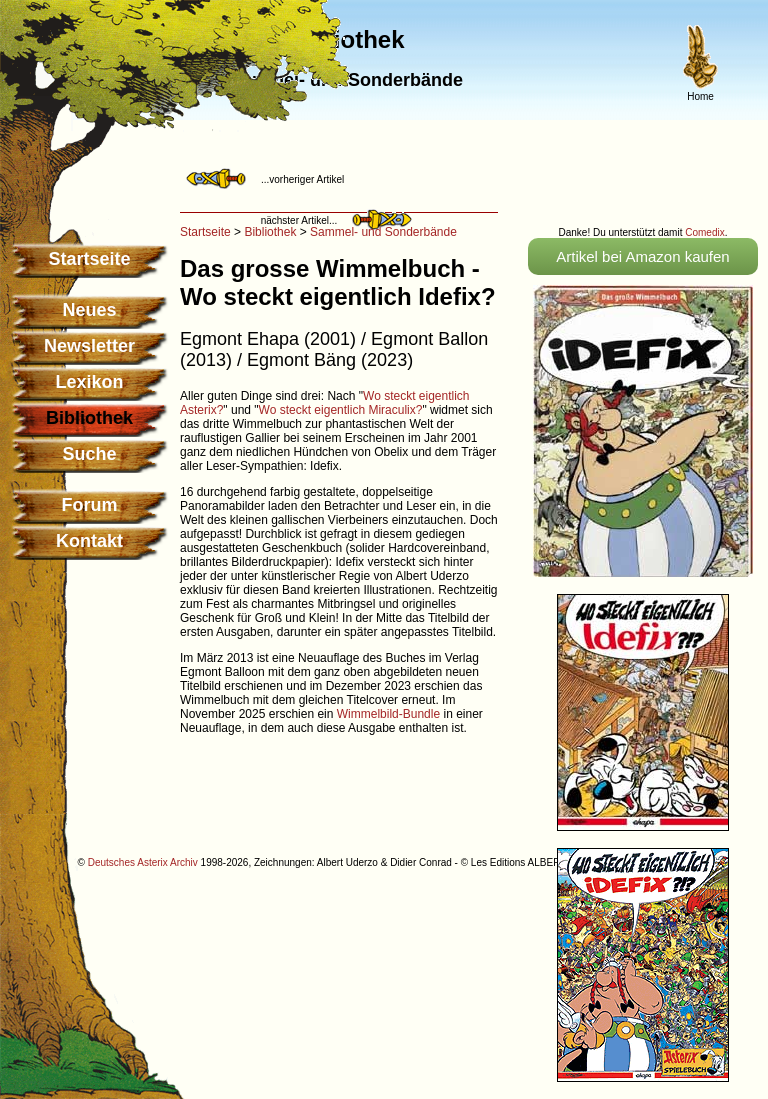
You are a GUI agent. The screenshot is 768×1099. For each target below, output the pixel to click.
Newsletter (89, 346)
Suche (89, 454)
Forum (90, 505)
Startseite (89, 259)
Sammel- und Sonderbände (383, 232)
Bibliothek (270, 232)
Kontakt (89, 541)
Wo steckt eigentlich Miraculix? (341, 410)
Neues (89, 310)
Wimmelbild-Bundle (388, 714)
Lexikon (89, 382)
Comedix (704, 232)
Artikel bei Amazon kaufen (642, 256)
